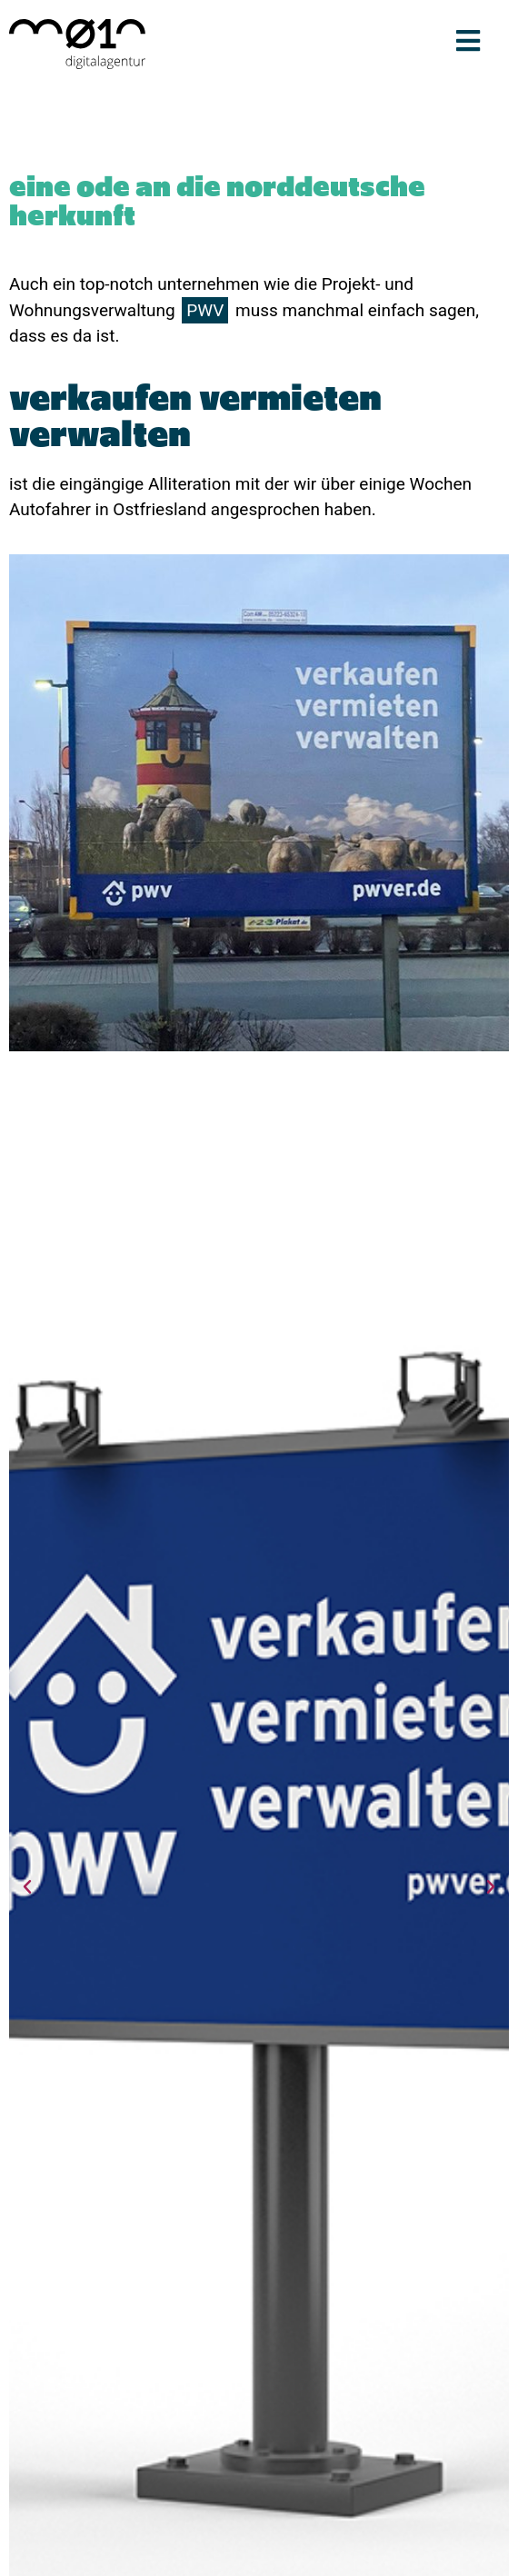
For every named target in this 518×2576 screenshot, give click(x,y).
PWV (205, 310)
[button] (27, 1887)
